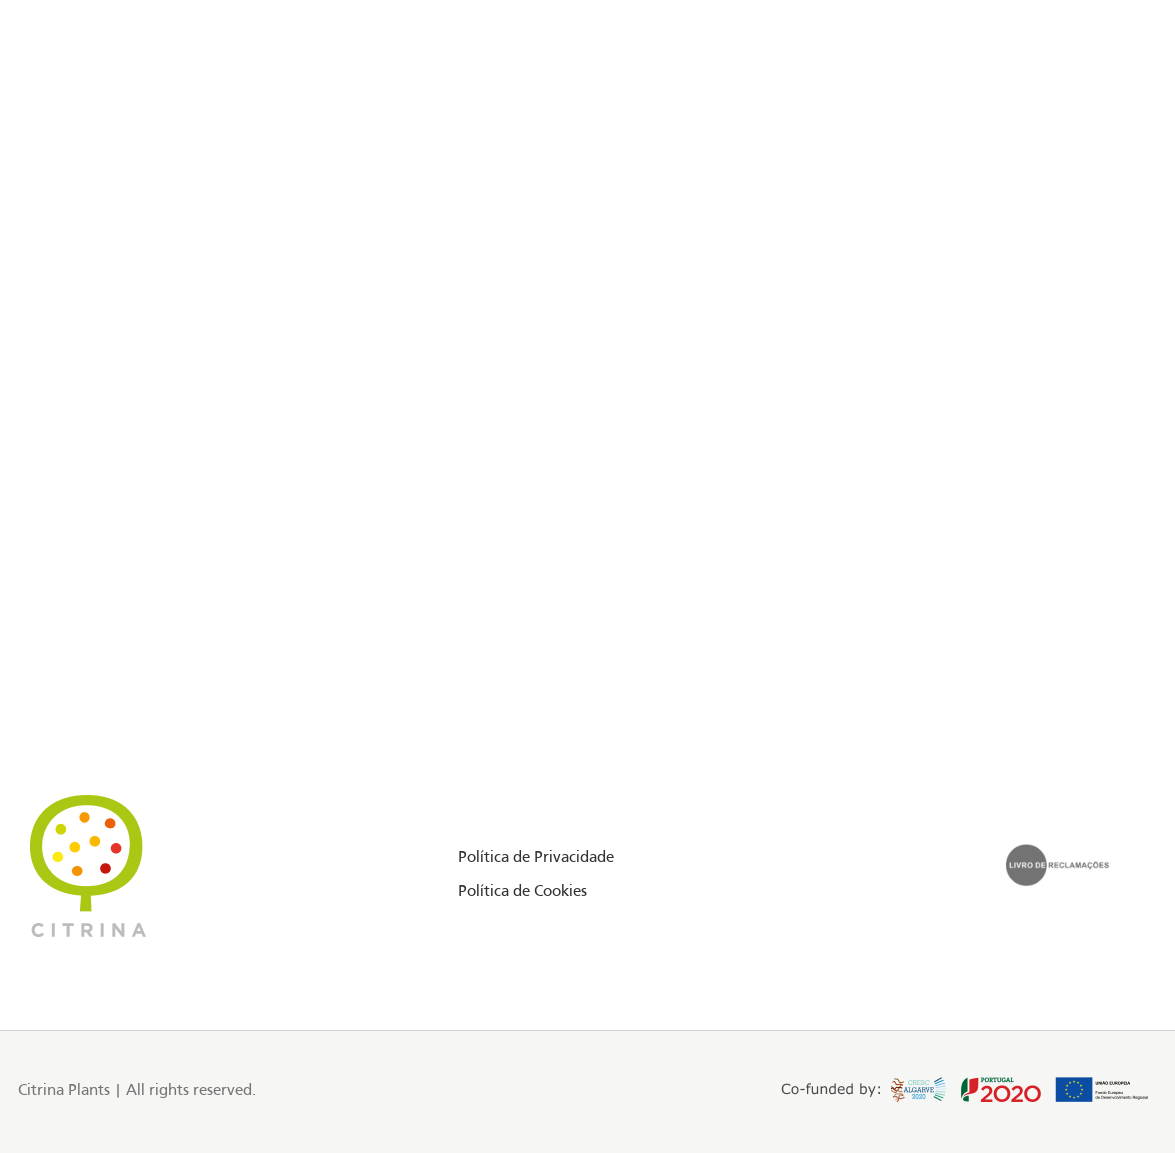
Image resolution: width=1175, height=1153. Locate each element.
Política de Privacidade (536, 858)
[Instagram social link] (96, 104)
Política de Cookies (522, 892)
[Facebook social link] (70, 104)
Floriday (175, 103)
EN (1060, 103)
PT (1082, 103)
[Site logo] (588, 104)
